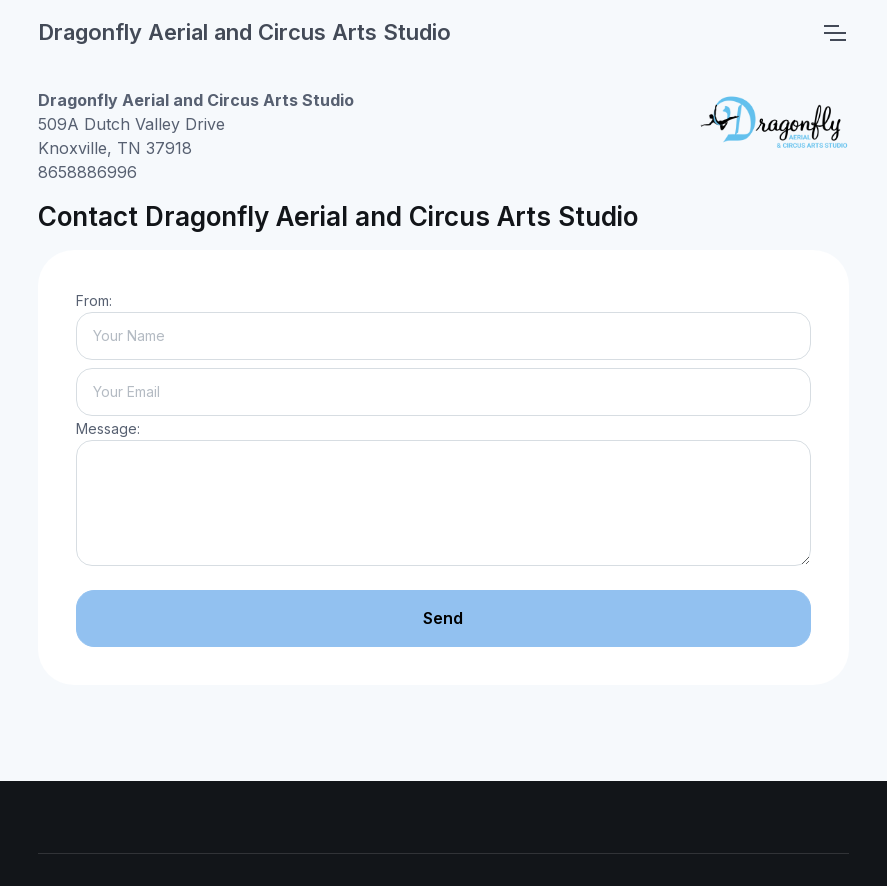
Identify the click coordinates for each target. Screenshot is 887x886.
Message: (108, 428)
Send (443, 618)
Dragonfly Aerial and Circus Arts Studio (244, 32)
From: (94, 300)
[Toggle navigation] (834, 33)
